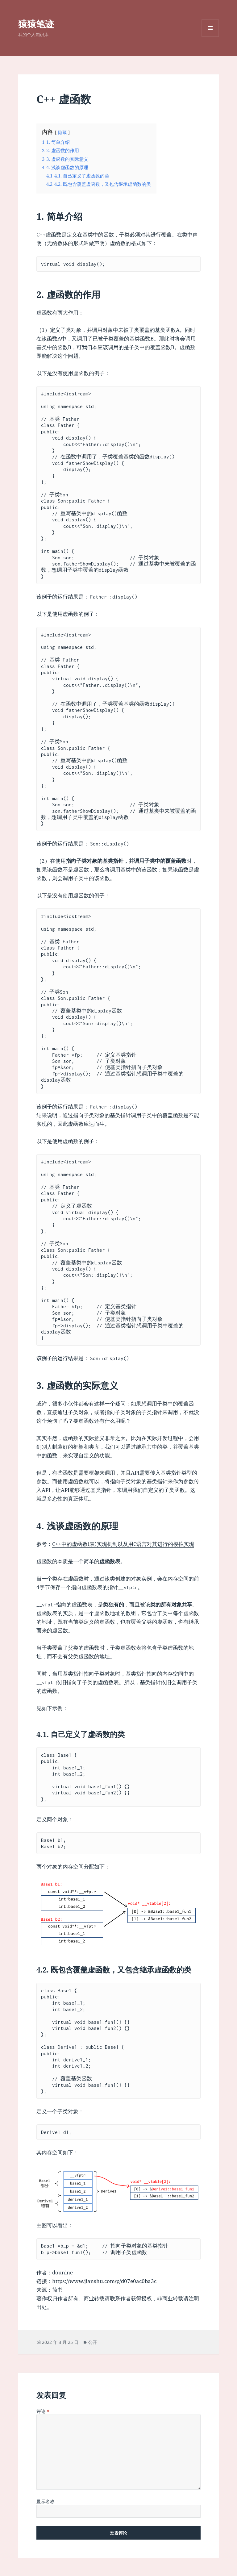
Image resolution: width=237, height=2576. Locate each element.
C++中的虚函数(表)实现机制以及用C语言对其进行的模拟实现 (123, 1543)
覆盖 (166, 234)
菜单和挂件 (210, 36)
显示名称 (45, 2501)
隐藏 (62, 132)
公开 (92, 2342)
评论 (42, 2411)
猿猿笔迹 (36, 24)
